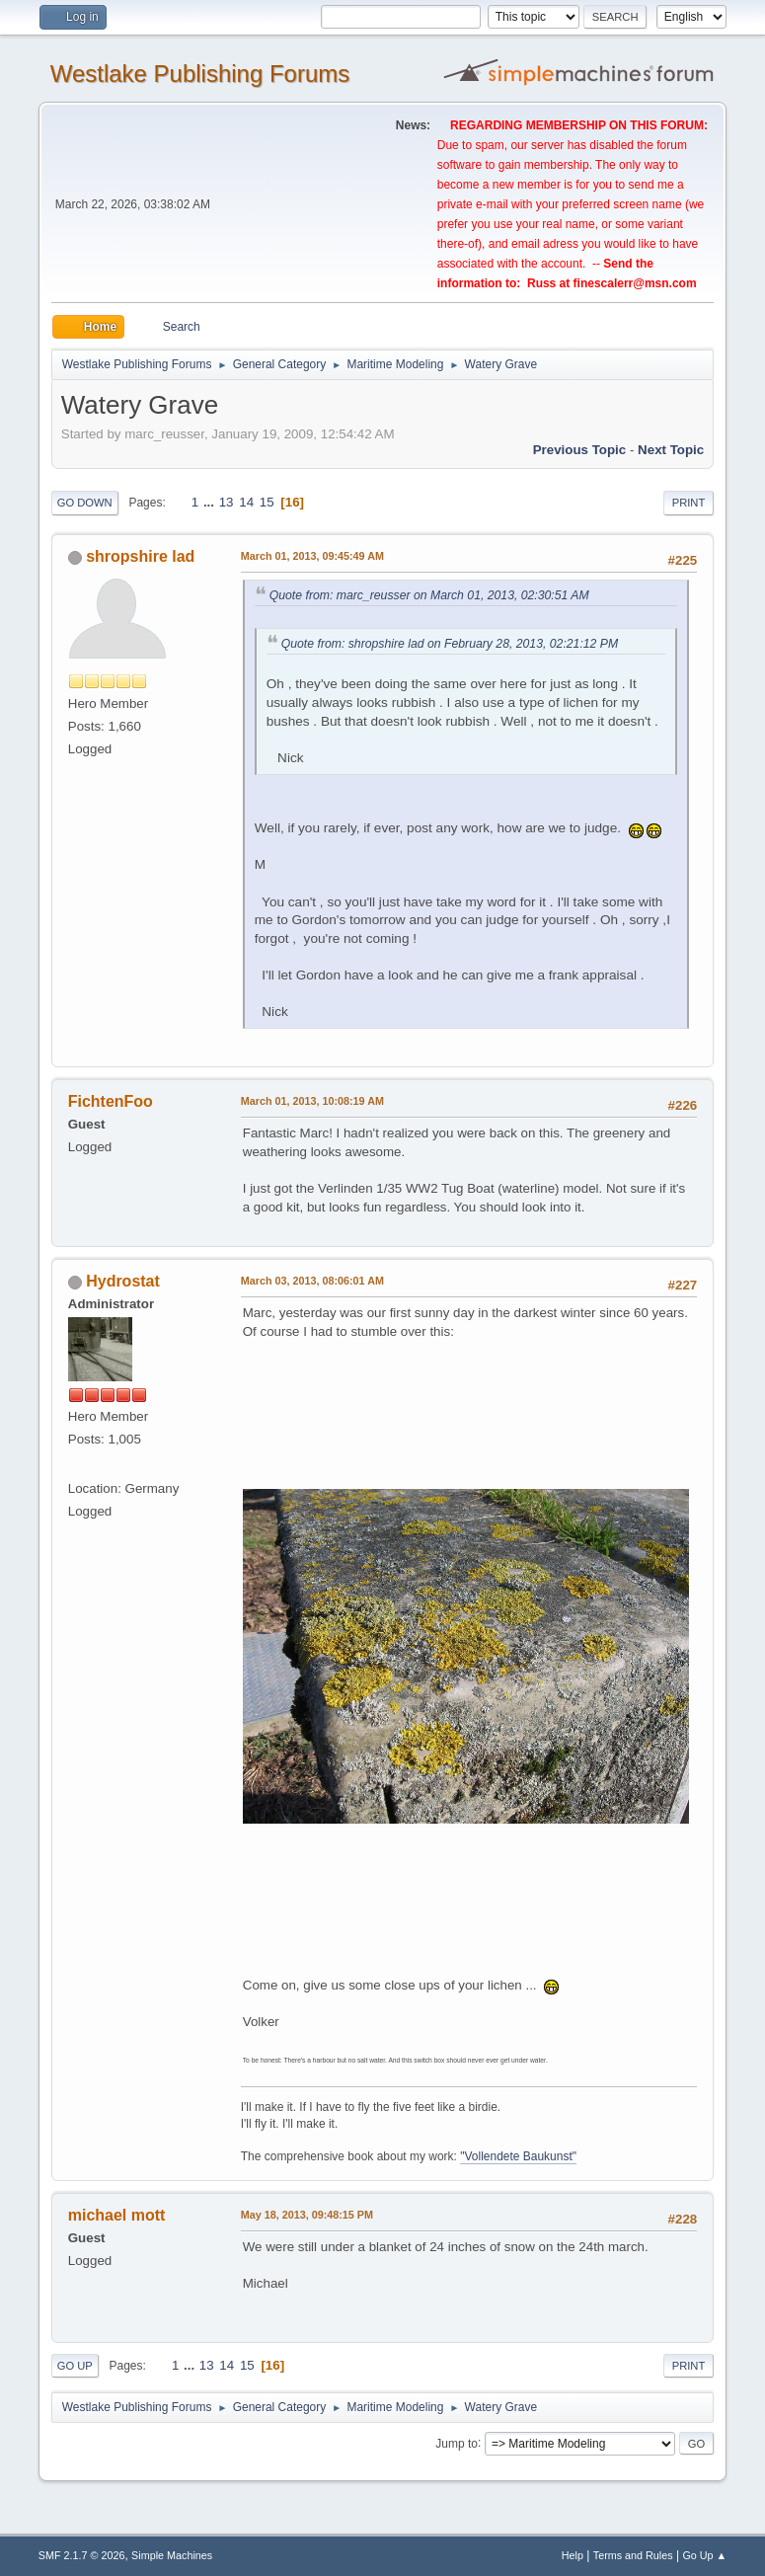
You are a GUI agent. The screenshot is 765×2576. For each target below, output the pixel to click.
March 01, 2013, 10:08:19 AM (312, 1101)
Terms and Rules (633, 2555)
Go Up (75, 2366)
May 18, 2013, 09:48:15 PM (307, 2215)
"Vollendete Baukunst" (518, 2156)
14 (246, 502)
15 (267, 502)
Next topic (671, 449)
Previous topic (580, 449)
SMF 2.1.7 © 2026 (81, 2555)
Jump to (456, 2443)
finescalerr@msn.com (635, 283)
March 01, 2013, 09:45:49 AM (312, 556)
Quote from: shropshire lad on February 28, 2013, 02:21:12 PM (449, 644)
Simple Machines (171, 2555)
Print (689, 502)
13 (226, 502)
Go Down (85, 502)
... (210, 502)
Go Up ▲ (704, 2555)
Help (572, 2555)
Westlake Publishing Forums (199, 73)
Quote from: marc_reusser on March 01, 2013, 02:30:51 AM (429, 595)
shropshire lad (140, 556)
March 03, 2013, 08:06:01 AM (312, 1281)
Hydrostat (123, 1281)
